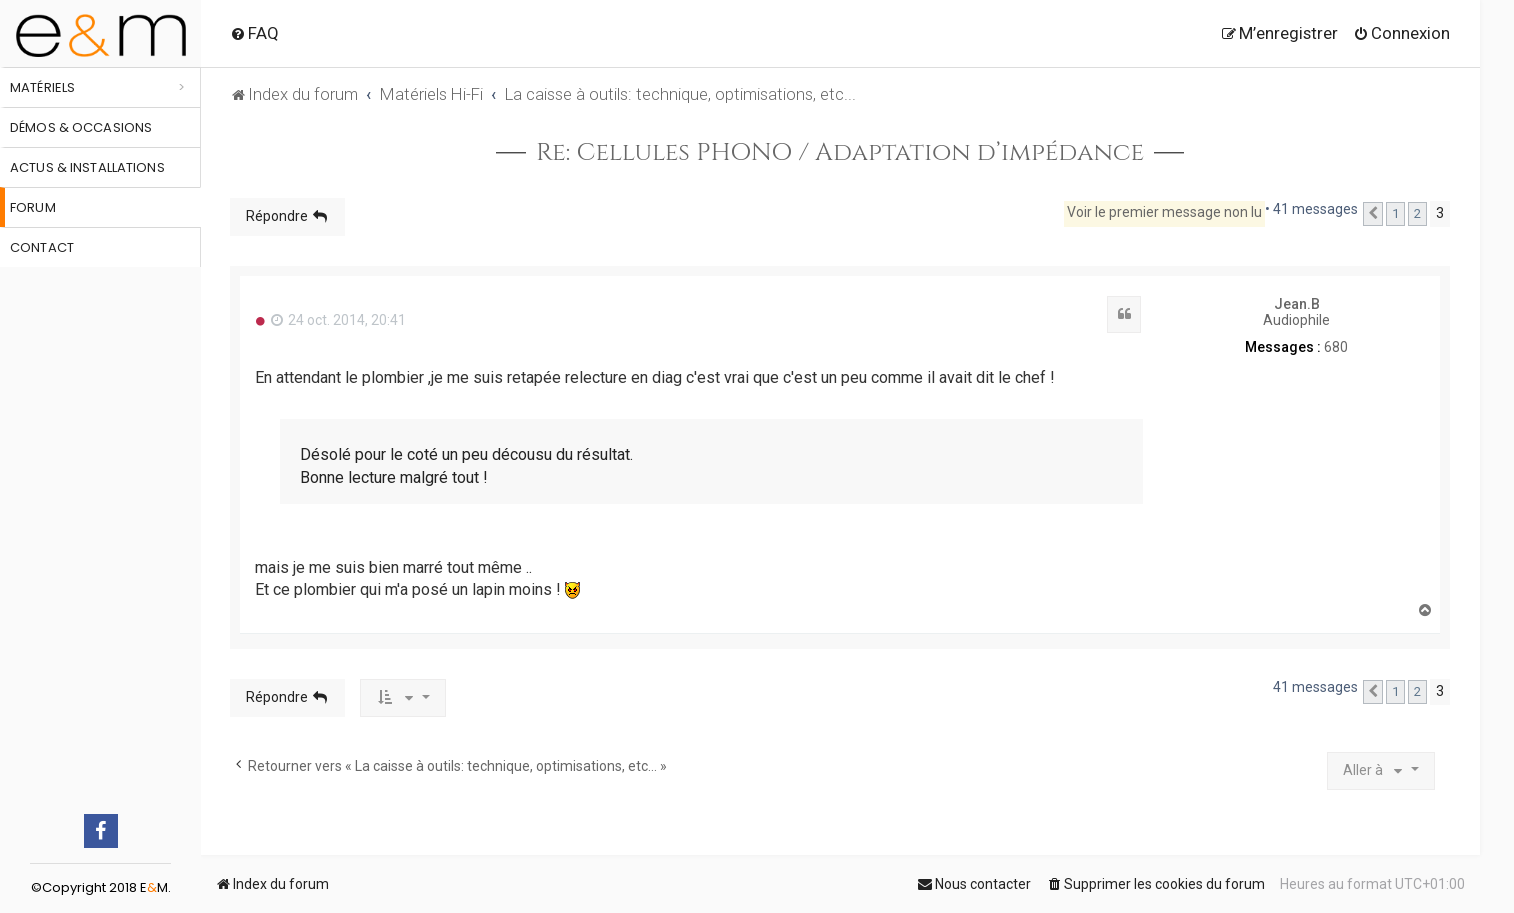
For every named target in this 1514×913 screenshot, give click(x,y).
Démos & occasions (81, 127)
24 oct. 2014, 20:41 (338, 320)
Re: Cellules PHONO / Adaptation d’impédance (840, 153)
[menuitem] (254, 33)
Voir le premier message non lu (1164, 212)
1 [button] (1395, 213)
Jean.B (1297, 304)
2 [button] (1417, 213)
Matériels (42, 87)
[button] (1373, 214)
